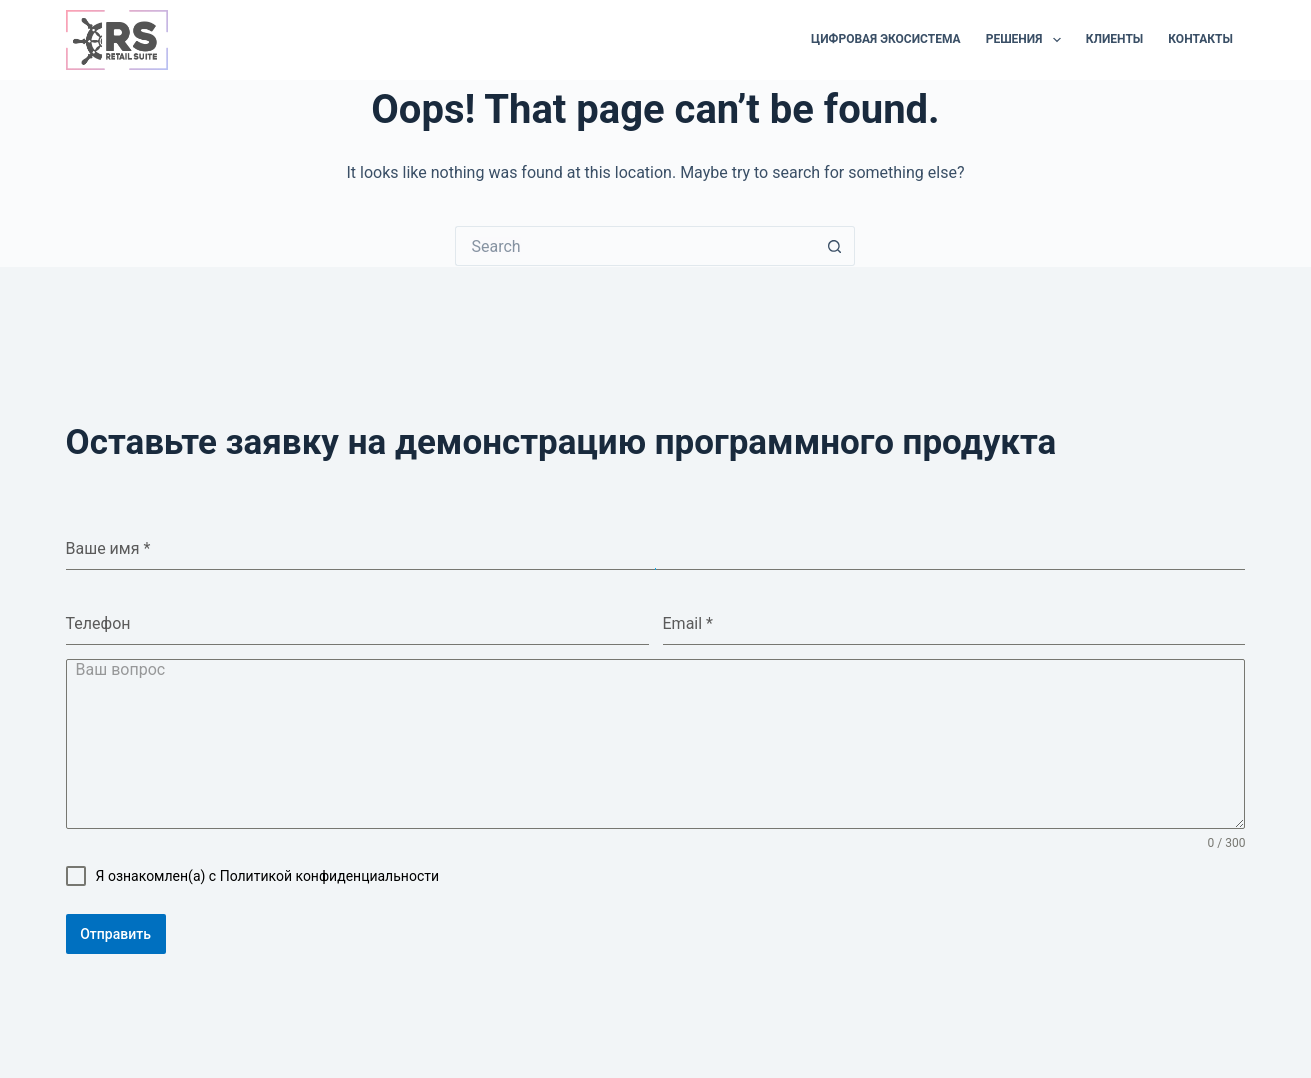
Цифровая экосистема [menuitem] (886, 39)
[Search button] (835, 246)
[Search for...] (635, 246)
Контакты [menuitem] (1200, 39)
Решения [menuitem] (1027, 40)
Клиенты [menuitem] (1115, 39)
